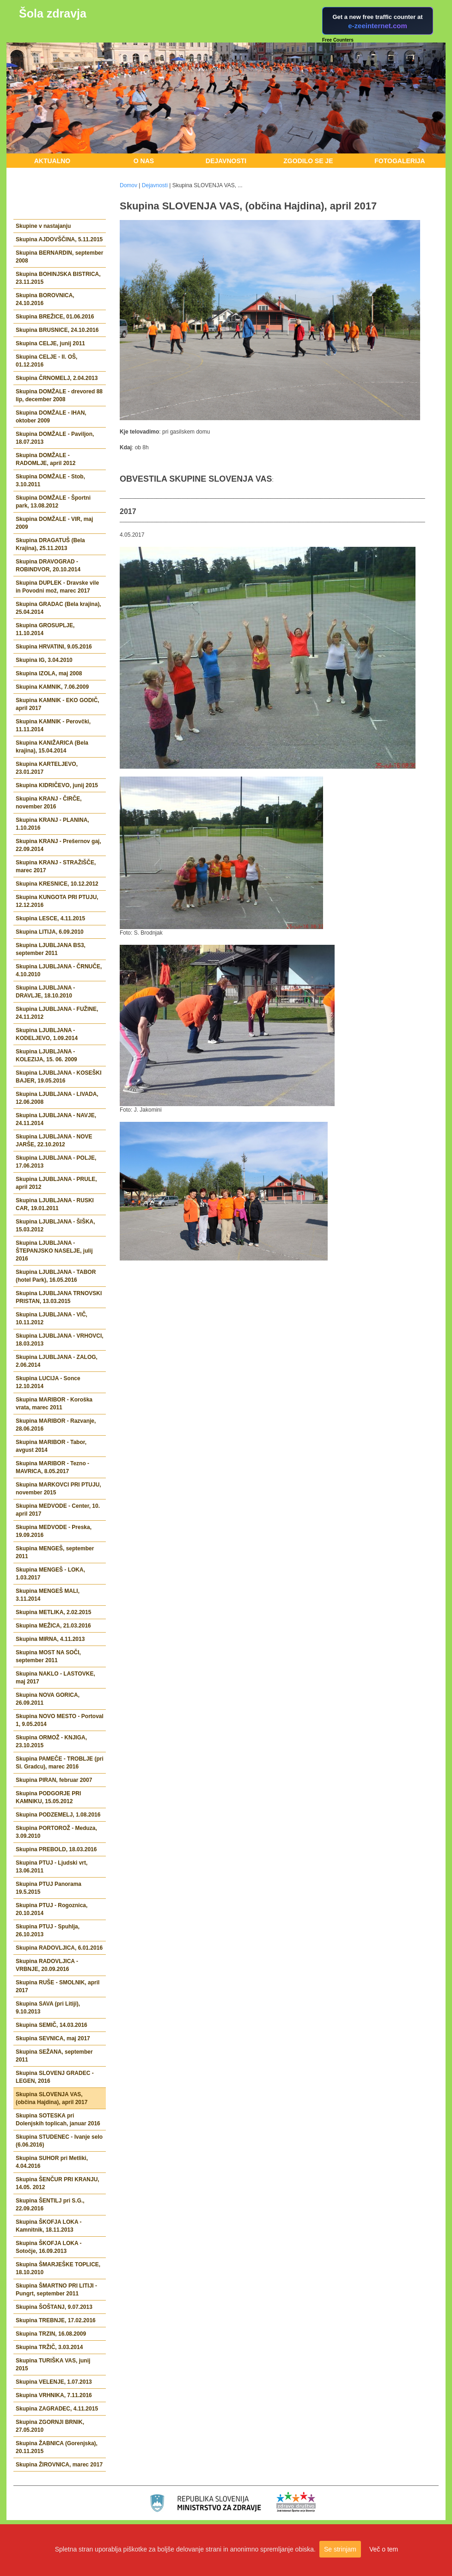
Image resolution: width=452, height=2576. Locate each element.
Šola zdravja (52, 13)
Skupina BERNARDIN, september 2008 (59, 257)
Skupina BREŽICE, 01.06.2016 (55, 316)
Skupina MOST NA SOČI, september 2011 (48, 1656)
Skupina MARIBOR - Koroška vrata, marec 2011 (54, 1403)
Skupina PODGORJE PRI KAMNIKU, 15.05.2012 (48, 1797)
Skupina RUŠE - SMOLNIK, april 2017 (57, 1986)
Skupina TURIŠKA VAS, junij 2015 (53, 2364)
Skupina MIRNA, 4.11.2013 (50, 1639)
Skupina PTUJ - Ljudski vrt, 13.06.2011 (51, 1867)
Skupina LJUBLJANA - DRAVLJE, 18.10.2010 (45, 992)
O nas (144, 161)
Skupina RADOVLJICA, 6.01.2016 (59, 1948)
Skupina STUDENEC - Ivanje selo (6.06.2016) (59, 2141)
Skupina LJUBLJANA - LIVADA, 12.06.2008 (57, 1098)
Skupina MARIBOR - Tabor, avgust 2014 (51, 1446)
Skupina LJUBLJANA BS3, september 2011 (51, 949)
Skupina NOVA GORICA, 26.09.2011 (47, 1699)
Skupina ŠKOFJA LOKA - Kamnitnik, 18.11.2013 (48, 2226)
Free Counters (338, 40)
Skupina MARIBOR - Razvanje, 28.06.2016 (56, 1425)
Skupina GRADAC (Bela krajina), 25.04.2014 (58, 608)
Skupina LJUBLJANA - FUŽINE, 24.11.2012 (57, 1013)
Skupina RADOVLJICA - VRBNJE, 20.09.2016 (47, 1965)
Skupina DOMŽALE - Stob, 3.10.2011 (50, 480)
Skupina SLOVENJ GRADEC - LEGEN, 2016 (55, 2077)
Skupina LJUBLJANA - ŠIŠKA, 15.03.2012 (55, 1225)
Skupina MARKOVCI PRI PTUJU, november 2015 (58, 1488)
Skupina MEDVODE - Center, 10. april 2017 (58, 1510)
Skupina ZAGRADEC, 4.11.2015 (57, 2408)
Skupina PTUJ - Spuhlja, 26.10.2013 (47, 1930)
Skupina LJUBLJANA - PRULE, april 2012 (56, 1183)
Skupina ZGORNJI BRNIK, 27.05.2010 (50, 2426)
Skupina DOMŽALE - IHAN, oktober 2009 (51, 417)
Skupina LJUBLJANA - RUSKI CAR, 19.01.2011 (55, 1204)
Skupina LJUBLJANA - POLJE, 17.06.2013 (56, 1162)
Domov (128, 185)
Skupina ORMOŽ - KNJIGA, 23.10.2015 (51, 1741)
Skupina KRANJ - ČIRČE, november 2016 (49, 802)
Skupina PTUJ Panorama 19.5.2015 (48, 1888)
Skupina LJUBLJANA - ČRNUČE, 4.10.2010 (59, 970)
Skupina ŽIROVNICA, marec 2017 (59, 2464)
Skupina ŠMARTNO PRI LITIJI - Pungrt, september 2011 (56, 2289)
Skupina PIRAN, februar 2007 (54, 1780)
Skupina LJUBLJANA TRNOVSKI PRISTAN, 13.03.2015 (59, 1297)
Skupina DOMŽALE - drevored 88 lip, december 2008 (59, 395)
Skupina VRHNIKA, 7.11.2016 (54, 2395)
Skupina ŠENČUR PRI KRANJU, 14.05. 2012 (57, 2183)
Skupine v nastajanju (43, 226)
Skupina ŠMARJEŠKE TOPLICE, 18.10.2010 (58, 2268)
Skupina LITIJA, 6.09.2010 (50, 932)
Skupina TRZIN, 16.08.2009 (51, 2334)
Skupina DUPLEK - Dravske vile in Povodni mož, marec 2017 (57, 587)
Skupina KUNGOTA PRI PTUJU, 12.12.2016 (57, 901)
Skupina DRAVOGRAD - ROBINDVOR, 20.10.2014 (48, 565)
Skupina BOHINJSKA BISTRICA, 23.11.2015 (58, 278)
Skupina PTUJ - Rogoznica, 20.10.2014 (51, 1909)
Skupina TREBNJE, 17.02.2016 (56, 2320)
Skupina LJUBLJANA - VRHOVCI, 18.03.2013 (60, 1340)
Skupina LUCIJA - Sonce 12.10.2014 (48, 1382)
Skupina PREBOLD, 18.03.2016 (56, 1849)
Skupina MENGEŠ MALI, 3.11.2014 (47, 1595)
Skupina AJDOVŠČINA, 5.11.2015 (59, 239)
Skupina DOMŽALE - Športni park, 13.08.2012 (53, 502)
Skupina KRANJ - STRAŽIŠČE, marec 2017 (56, 866)
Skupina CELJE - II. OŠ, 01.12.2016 (46, 361)
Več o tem (383, 2549)
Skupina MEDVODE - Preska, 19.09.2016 (54, 1531)
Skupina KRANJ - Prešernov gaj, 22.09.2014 (58, 845)
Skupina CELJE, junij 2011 (50, 343)
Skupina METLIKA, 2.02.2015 (53, 1612)
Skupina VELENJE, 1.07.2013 (54, 2382)
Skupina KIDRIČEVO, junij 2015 (57, 785)
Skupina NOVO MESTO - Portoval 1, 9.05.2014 (60, 1720)
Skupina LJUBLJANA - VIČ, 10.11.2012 (51, 1318)
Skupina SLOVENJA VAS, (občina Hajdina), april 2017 (51, 2098)
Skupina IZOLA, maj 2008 (49, 673)
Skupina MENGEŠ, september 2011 (55, 1552)
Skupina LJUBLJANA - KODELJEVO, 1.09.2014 (47, 1034)
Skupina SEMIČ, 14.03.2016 (51, 2025)
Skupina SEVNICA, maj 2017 (53, 2038)
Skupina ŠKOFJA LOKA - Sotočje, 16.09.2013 (48, 2247)
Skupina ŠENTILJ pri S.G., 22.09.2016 (50, 2204)
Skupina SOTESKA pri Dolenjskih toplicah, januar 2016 (58, 2119)
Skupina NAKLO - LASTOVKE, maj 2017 (55, 1677)
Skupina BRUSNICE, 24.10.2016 (57, 330)
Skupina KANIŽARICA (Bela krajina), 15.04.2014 (52, 747)
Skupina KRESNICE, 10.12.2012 (57, 884)
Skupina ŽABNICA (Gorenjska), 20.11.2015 (57, 2447)
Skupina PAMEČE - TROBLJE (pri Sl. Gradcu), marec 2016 (60, 1763)
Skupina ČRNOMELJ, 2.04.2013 (57, 378)
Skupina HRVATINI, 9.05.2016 (54, 646)
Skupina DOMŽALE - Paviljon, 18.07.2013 (55, 438)
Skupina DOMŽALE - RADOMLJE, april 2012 (45, 459)
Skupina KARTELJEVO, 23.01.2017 (47, 768)
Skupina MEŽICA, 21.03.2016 (53, 1625)
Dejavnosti (226, 161)
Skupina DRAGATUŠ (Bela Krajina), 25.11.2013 (50, 544)
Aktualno (52, 161)
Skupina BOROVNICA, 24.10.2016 (45, 299)
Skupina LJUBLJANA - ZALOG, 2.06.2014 (57, 1361)
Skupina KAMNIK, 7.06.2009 (52, 687)
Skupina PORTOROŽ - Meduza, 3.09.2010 (56, 1832)
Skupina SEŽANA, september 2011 (54, 2056)
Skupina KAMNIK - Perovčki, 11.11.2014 (53, 725)
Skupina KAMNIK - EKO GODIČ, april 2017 (57, 704)
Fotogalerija (399, 161)
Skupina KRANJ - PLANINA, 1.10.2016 (52, 824)
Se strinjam (340, 2549)
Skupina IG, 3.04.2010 (44, 660)
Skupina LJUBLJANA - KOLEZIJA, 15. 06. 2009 (46, 1055)
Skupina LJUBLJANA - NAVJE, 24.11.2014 (56, 1119)
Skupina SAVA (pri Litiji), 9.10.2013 (48, 2008)
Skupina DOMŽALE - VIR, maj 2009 (54, 523)
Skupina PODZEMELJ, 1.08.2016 (58, 1814)
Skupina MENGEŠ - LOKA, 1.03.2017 (50, 1573)
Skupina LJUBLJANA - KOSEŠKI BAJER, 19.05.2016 (59, 1077)
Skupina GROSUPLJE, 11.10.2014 (45, 629)
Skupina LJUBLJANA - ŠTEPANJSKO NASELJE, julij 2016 (54, 1251)
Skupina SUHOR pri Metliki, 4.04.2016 (52, 2162)
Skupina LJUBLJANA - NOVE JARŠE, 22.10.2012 (54, 1140)
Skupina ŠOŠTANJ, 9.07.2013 (54, 2307)
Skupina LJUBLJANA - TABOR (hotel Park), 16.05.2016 (56, 1276)
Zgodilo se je (308, 161)
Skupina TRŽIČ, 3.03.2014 (49, 2347)
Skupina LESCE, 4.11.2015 (50, 918)
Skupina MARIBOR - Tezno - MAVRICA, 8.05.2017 (52, 1467)
